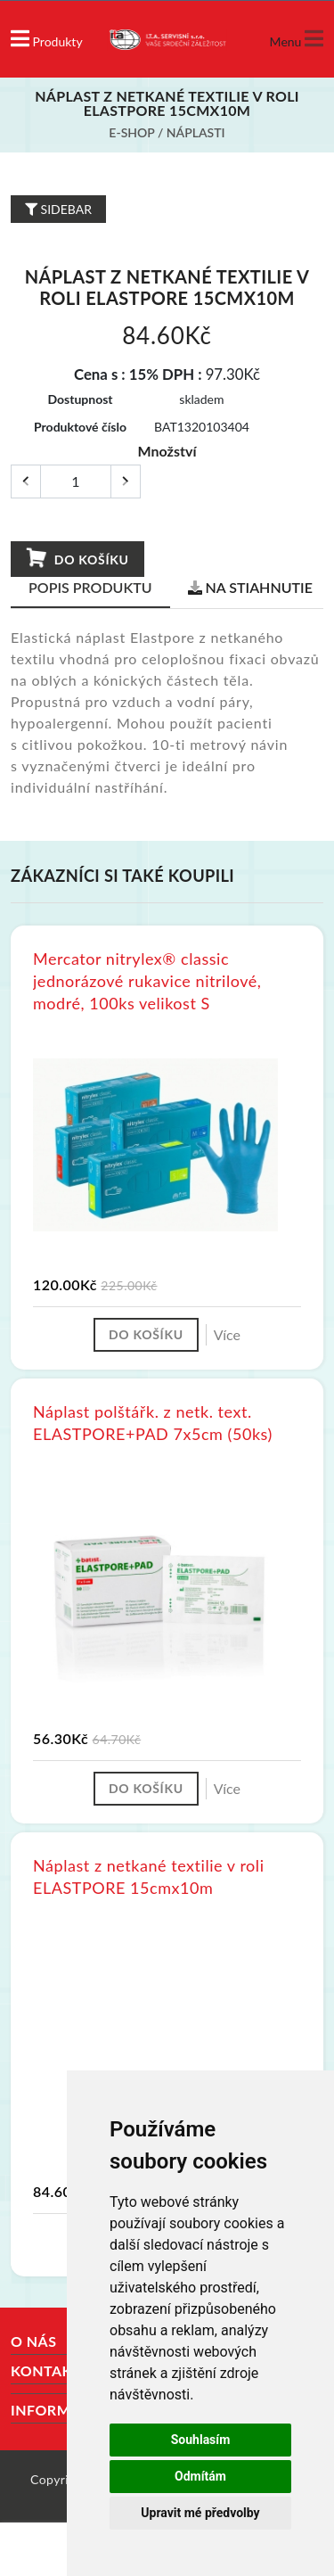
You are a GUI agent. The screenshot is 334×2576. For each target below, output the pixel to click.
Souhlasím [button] (201, 2439)
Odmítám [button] (200, 2476)
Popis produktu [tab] (90, 587)
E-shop (131, 132)
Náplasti (196, 132)
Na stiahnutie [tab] (250, 587)
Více (227, 1334)
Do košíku (77, 558)
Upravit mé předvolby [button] (200, 2513)
